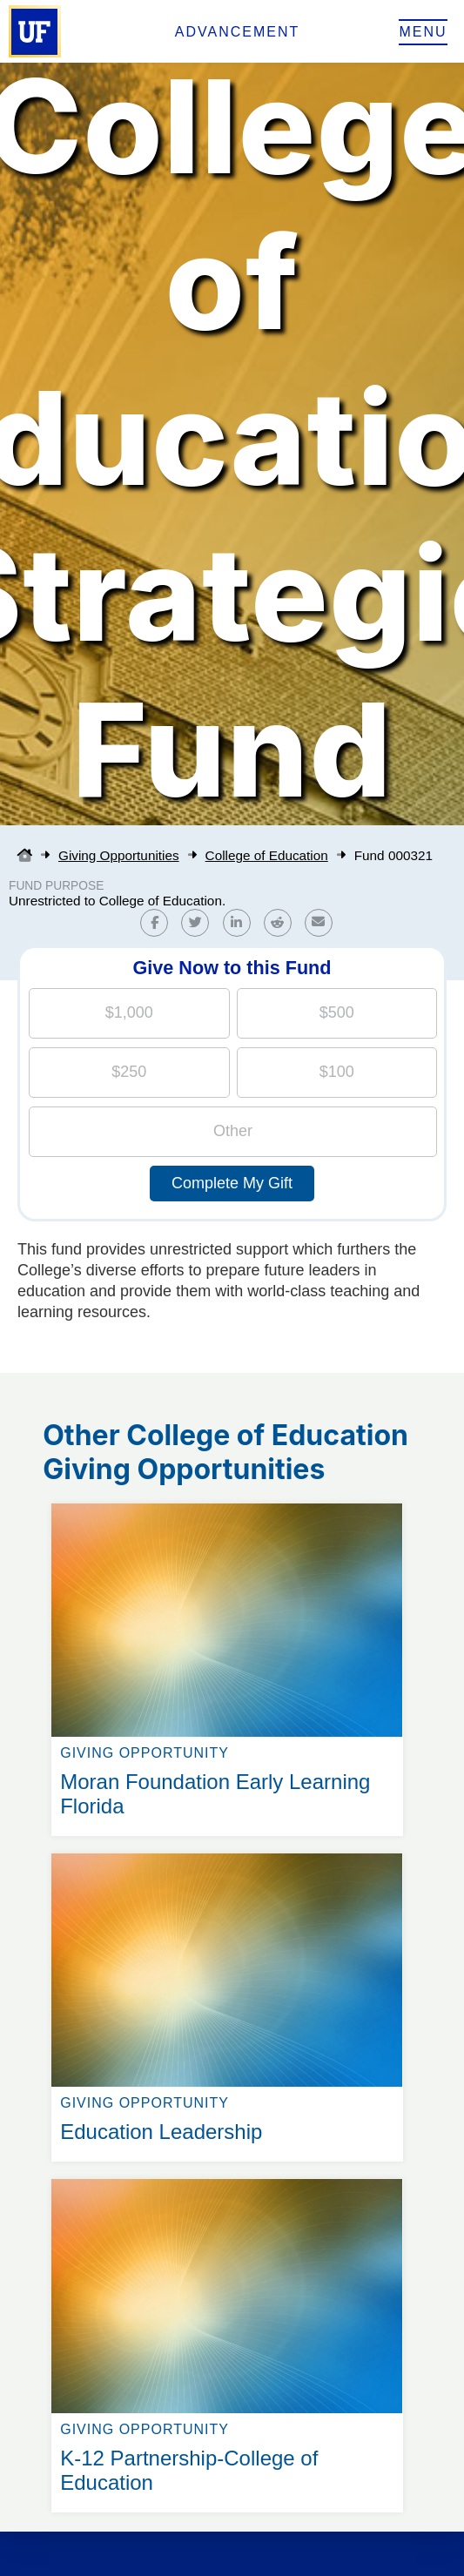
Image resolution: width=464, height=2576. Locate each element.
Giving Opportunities (118, 855)
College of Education (266, 855)
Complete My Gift (232, 1183)
